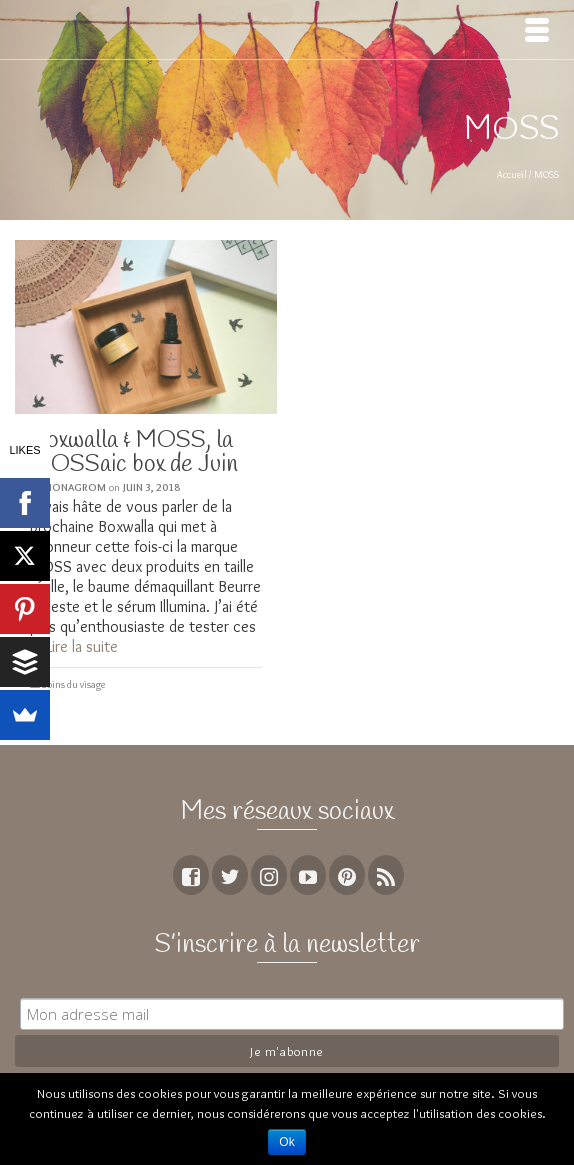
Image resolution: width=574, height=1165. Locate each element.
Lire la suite (82, 646)
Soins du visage (73, 684)
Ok (286, 1142)
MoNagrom (74, 487)
